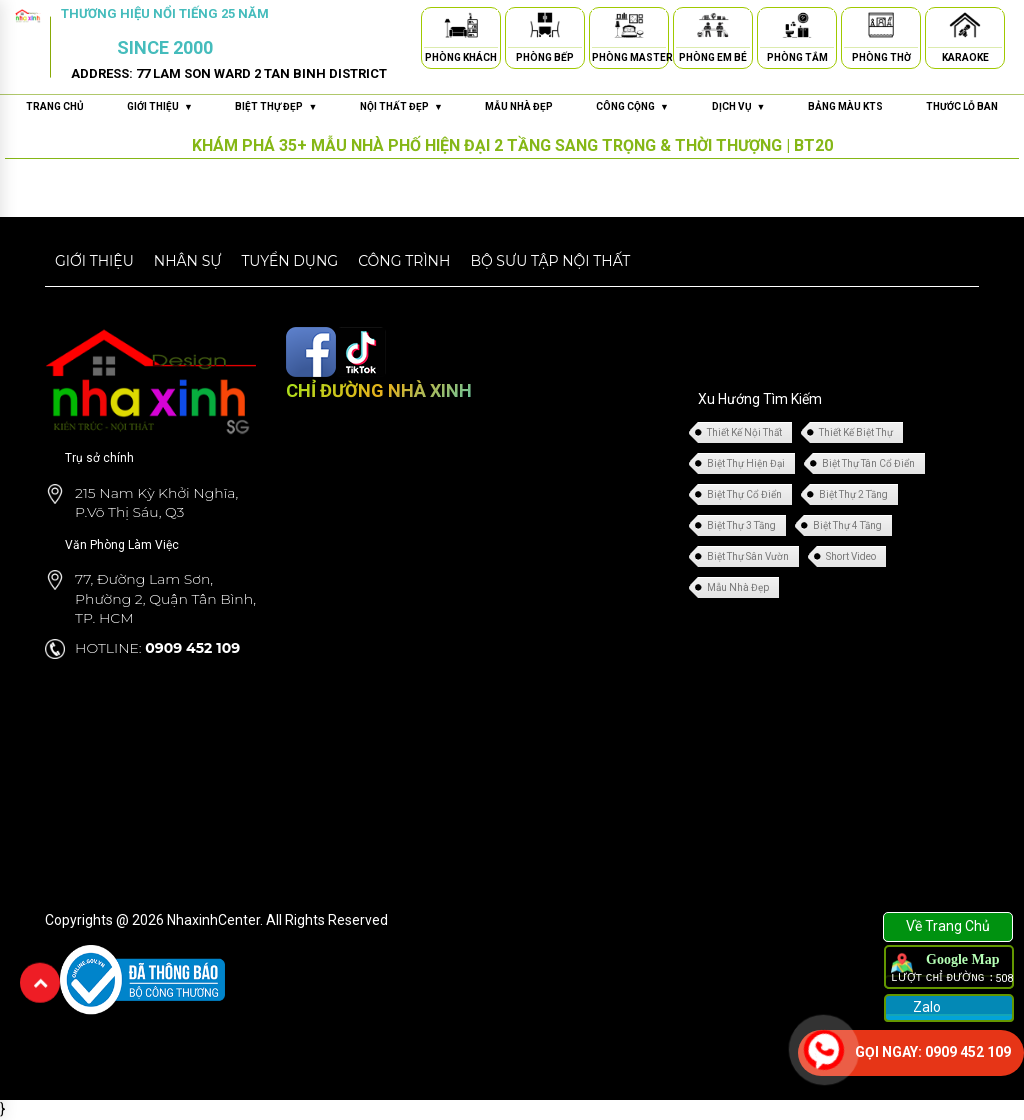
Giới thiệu (94, 261)
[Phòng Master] (629, 28)
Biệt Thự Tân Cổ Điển (868, 463)
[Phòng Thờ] (881, 28)
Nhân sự (188, 261)
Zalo (925, 1007)
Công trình (404, 261)
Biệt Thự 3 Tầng (741, 525)
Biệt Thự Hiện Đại (746, 463)
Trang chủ (55, 106)
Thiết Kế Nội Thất (744, 432)
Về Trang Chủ (948, 926)
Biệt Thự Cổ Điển (744, 494)
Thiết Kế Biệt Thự (856, 432)
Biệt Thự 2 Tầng (853, 494)
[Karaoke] (965, 28)
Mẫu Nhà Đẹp (738, 587)
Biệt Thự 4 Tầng (847, 525)
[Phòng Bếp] (545, 28)
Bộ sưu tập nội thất (550, 261)
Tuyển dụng (289, 261)
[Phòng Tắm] (797, 28)
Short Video (851, 556)
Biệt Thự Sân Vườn (748, 556)
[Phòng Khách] (461, 28)
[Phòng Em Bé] (713, 28)
